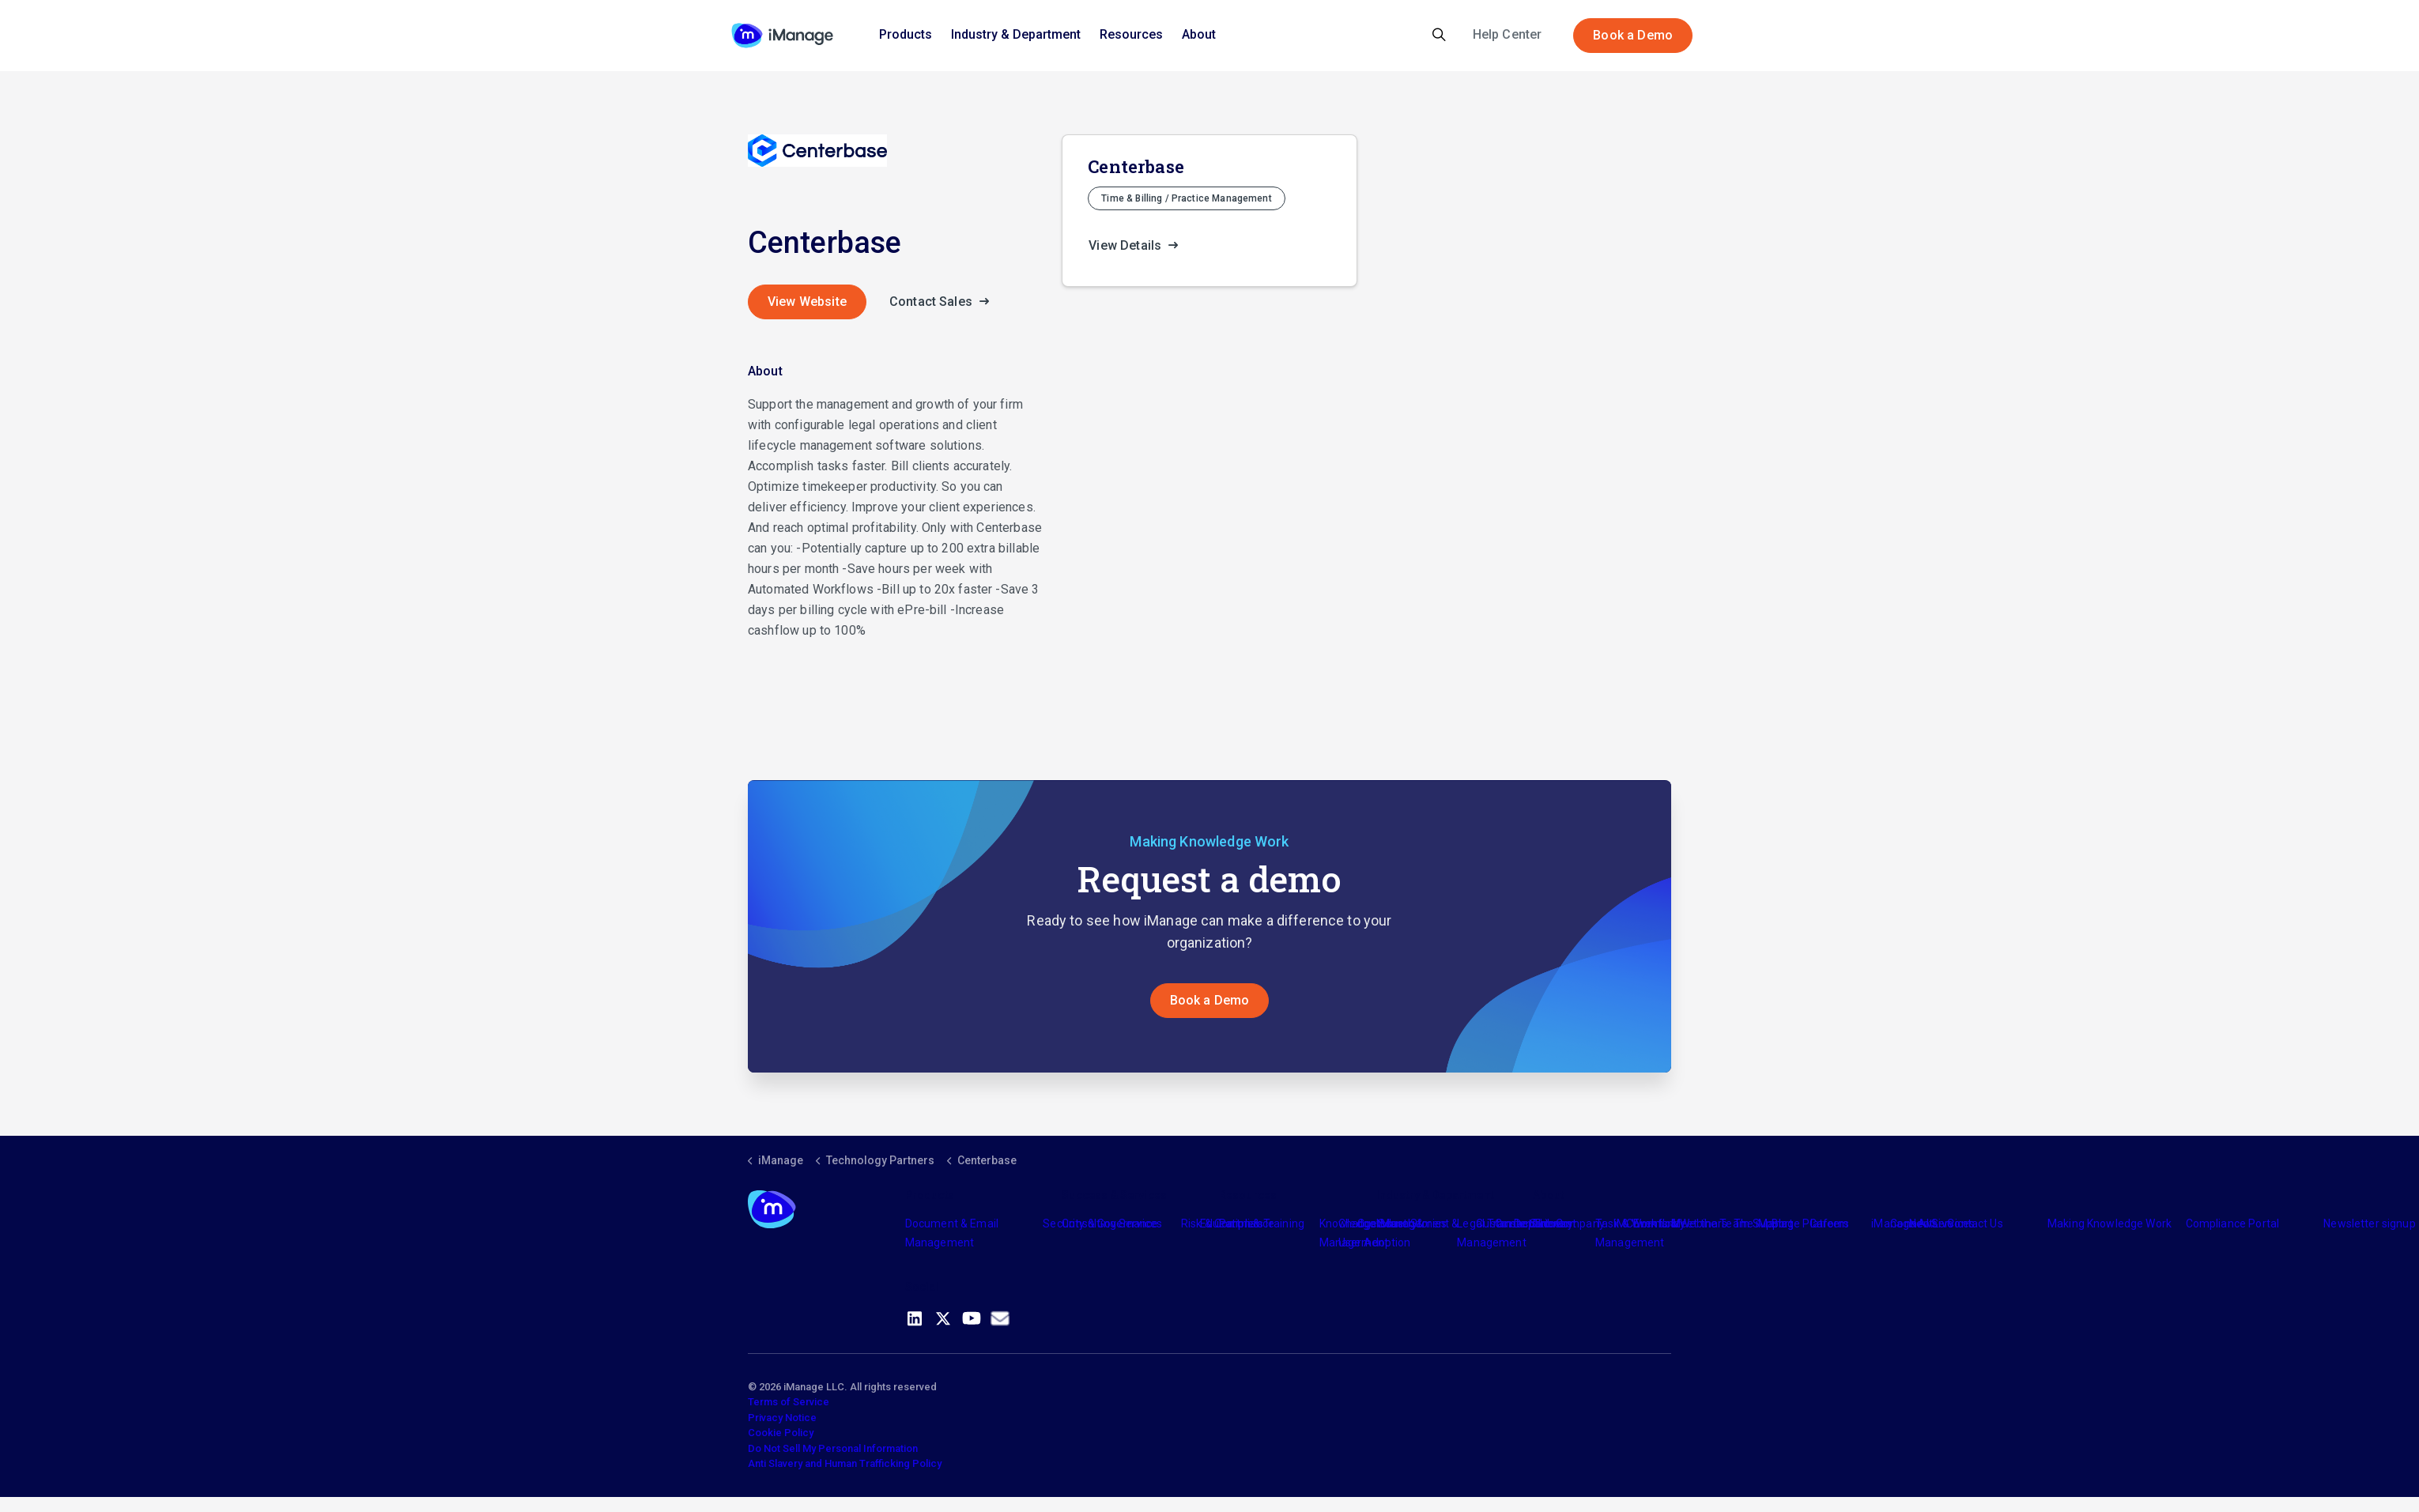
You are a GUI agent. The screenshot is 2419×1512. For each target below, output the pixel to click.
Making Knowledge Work (2109, 1223)
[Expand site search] (1439, 35)
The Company (1569, 1223)
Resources (1131, 34)
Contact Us (1975, 1223)
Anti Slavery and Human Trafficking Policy (845, 1463)
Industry (1396, 1223)
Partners (1241, 1223)
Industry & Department (1016, 34)
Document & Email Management (951, 1233)
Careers (1830, 1223)
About (1199, 34)
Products (905, 34)
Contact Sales (943, 302)
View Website (807, 301)
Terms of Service (788, 1402)
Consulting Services (1112, 1223)
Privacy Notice (782, 1417)
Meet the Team (1710, 1223)
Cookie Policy (780, 1432)
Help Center (1507, 34)
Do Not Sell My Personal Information (833, 1448)
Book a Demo (1633, 35)
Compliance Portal (2233, 1223)
